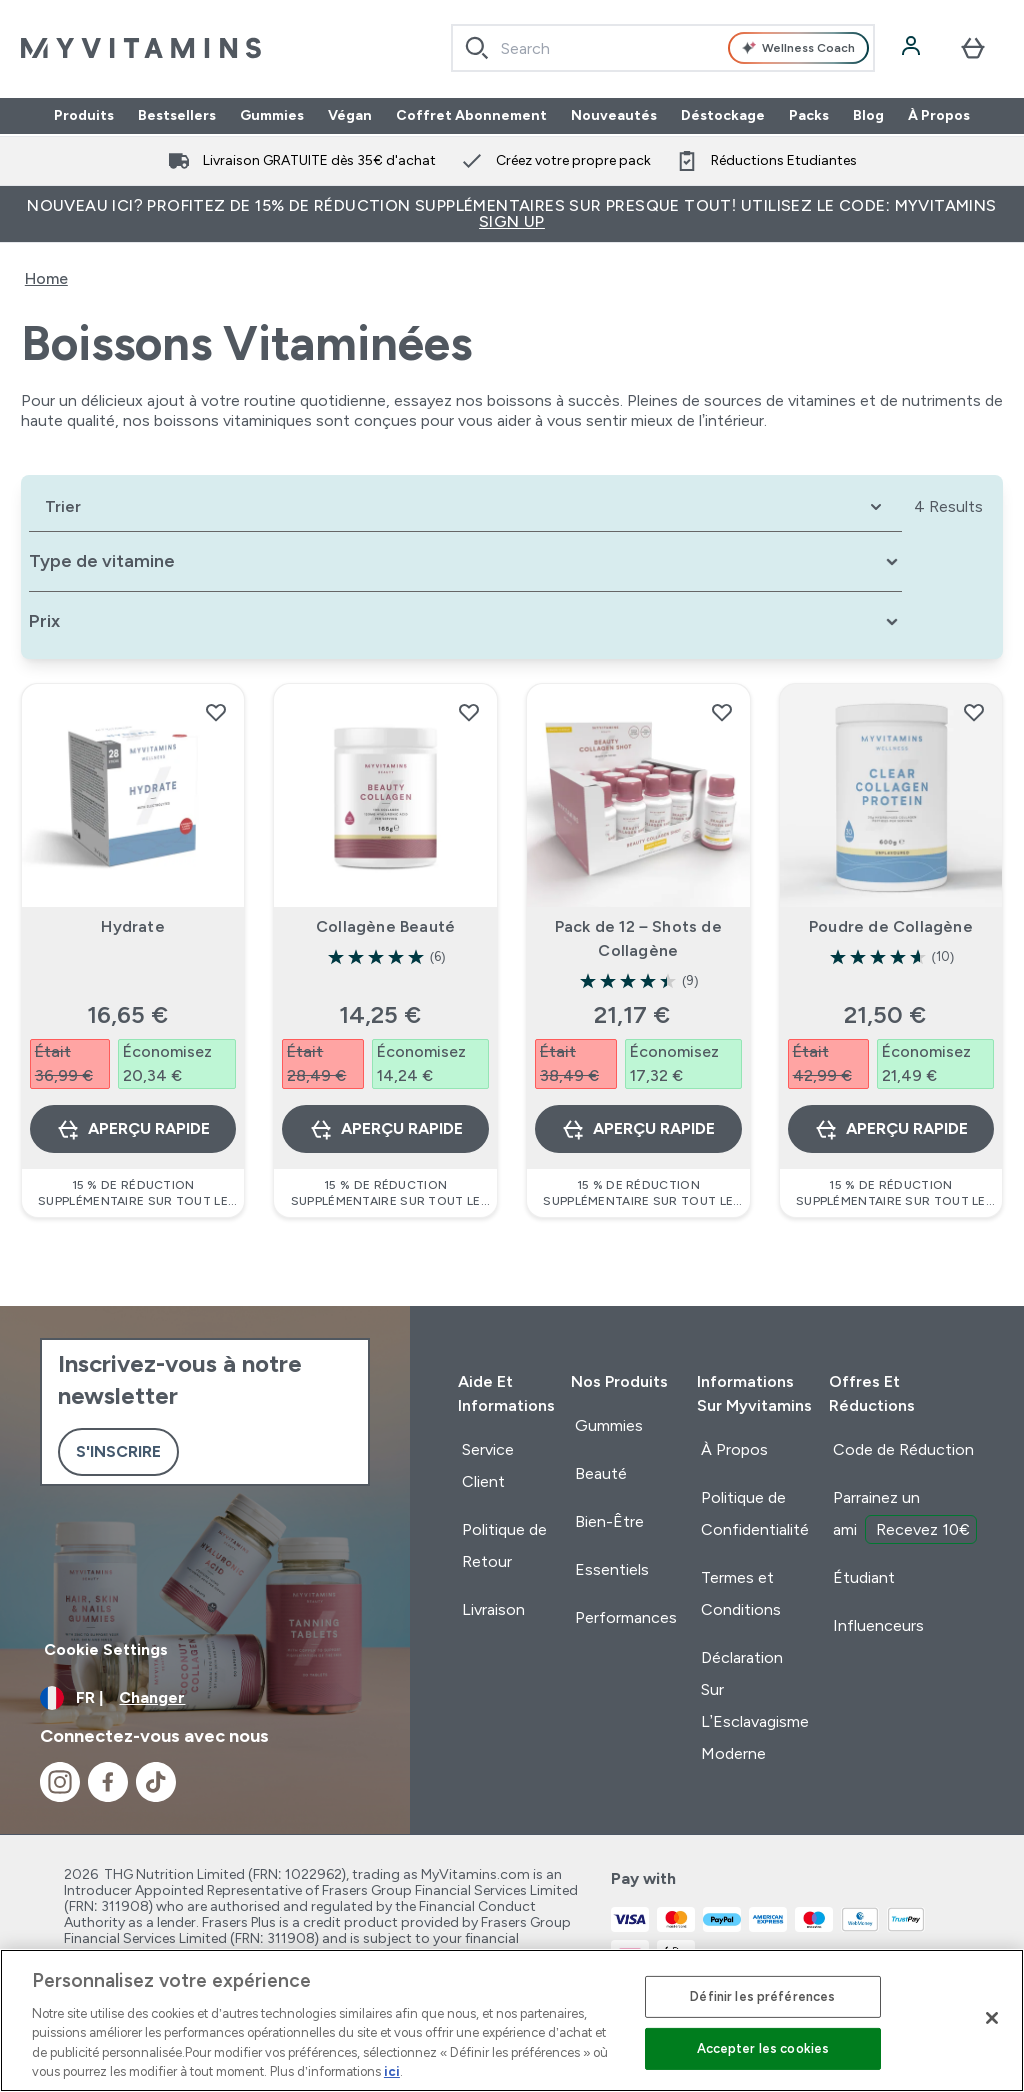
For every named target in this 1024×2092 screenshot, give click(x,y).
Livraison (493, 1609)
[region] (512, 2020)
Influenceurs (878, 1625)
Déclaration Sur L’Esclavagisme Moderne (755, 1705)
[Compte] (913, 48)
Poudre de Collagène (891, 926)
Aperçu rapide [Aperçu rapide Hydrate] (133, 1129)
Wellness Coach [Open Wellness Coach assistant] (798, 48)
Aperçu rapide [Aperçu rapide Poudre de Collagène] (891, 1129)
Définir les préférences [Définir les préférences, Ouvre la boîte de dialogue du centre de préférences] (762, 1996)
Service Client (488, 1465)
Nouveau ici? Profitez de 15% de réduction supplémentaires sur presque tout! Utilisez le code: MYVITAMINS (512, 213)
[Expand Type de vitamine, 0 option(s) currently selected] (465, 561)
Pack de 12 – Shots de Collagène (638, 938)
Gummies (272, 116)
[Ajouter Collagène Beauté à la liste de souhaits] (469, 712)
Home (46, 278)
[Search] (477, 48)
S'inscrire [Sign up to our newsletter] (118, 1451)
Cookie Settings (106, 1649)
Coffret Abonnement (471, 116)
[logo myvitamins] (141, 48)
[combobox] (663, 48)
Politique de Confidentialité (755, 1513)
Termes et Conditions (741, 1593)
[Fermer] (992, 2018)
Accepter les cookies (763, 2048)
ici (392, 2071)
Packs (809, 116)
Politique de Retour (504, 1545)
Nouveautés (614, 116)
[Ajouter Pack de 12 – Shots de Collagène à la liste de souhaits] (722, 712)
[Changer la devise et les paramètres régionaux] (205, 1698)
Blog (868, 116)
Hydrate (132, 926)
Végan (350, 116)
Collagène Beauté (385, 926)
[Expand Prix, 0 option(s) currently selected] (465, 621)
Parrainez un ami (905, 1516)
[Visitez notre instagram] (60, 1782)
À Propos (939, 116)
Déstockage (723, 116)
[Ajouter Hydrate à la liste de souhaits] (216, 712)
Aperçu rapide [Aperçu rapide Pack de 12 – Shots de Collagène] (638, 1129)
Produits (84, 116)
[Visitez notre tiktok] (156, 1782)
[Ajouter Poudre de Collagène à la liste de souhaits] (974, 712)
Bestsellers (177, 116)
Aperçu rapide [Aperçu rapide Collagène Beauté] (386, 1129)
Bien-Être (609, 1521)
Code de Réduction (903, 1449)
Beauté (601, 1473)
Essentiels (612, 1569)
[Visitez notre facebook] (108, 1782)
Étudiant (864, 1577)
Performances (626, 1617)
